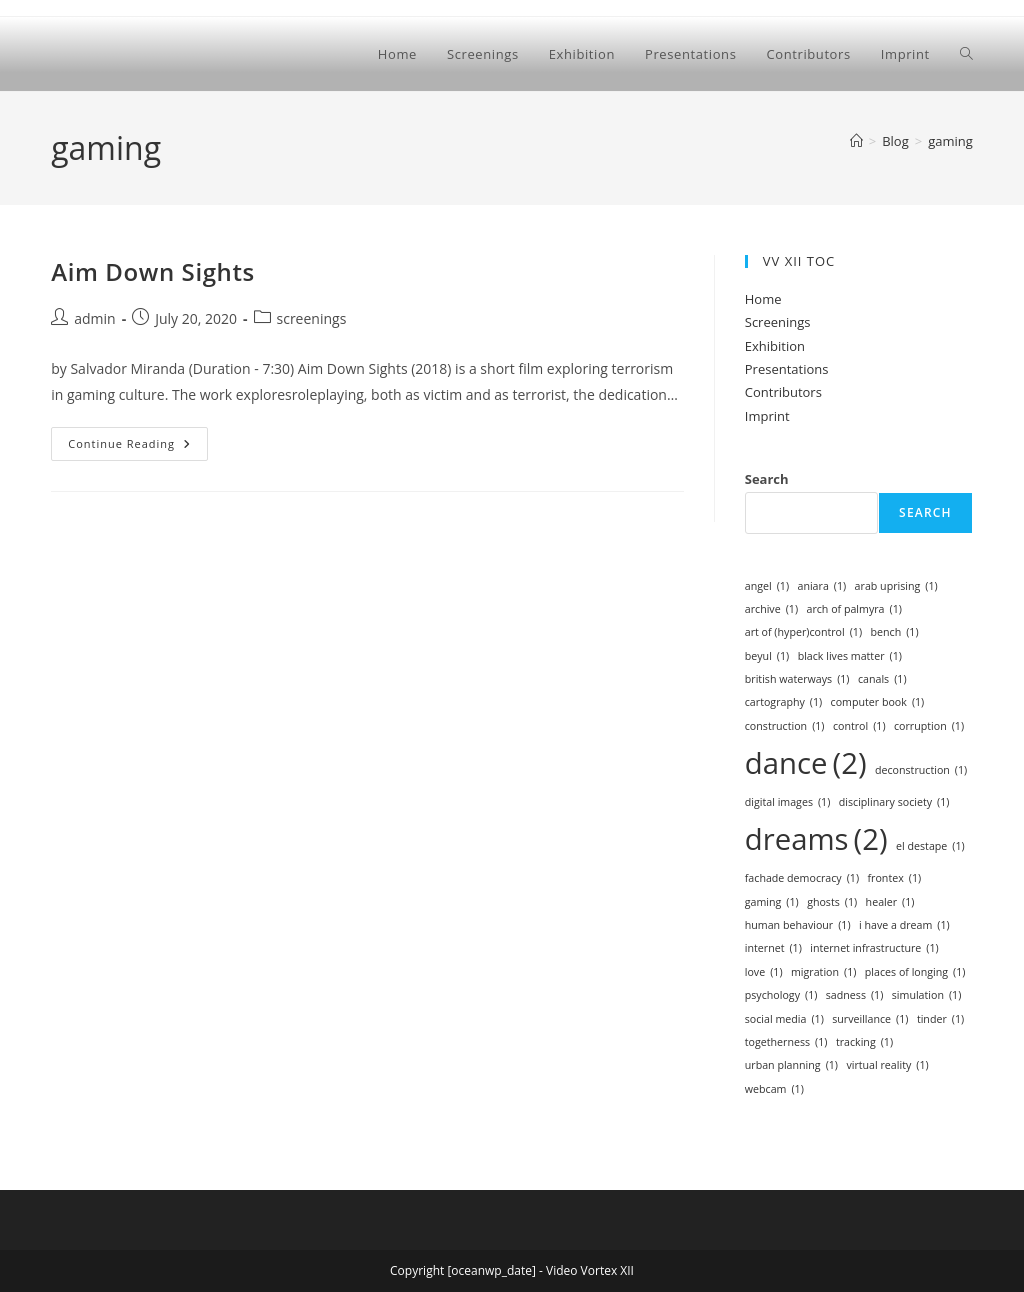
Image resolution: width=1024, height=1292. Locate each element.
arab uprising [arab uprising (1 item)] (896, 586)
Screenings (778, 322)
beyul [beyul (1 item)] (767, 656)
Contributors (783, 392)
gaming (950, 141)
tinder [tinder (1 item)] (940, 1019)
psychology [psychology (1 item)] (781, 995)
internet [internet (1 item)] (773, 948)
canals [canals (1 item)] (882, 679)
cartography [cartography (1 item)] (783, 702)
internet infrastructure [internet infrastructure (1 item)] (874, 948)
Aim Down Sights (153, 271)
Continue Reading (138, 447)
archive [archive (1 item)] (771, 609)
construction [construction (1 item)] (785, 726)
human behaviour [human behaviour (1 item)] (798, 925)
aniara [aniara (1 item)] (821, 586)
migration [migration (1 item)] (823, 972)
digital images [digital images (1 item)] (788, 802)
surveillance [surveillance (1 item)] (870, 1019)
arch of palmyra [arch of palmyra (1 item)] (853, 609)
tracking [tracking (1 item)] (864, 1042)
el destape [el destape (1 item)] (930, 846)
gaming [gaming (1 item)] (772, 902)
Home (763, 299)
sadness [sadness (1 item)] (855, 995)
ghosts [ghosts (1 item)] (832, 902)
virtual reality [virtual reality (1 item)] (887, 1065)
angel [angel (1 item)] (767, 586)
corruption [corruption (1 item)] (929, 726)
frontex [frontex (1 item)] (895, 878)
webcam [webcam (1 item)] (774, 1089)
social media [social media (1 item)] (784, 1019)
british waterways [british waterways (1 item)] (797, 679)
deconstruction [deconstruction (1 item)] (921, 770)
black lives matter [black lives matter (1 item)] (850, 656)
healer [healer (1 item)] (890, 902)
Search (767, 479)
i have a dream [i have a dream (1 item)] (904, 925)
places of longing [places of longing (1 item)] (915, 972)
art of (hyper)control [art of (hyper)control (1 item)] (803, 632)
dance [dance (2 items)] (806, 763)
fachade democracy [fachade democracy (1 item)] (802, 878)
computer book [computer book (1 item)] (878, 702)
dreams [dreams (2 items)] (816, 839)
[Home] (856, 141)
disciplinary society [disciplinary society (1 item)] (894, 802)
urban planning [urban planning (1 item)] (791, 1065)
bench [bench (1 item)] (894, 632)
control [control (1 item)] (859, 726)
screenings (312, 318)
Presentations (787, 369)
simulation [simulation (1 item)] (927, 995)
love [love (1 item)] (764, 972)
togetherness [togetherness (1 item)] (786, 1042)
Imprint (767, 416)
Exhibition (775, 346)
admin (94, 318)
